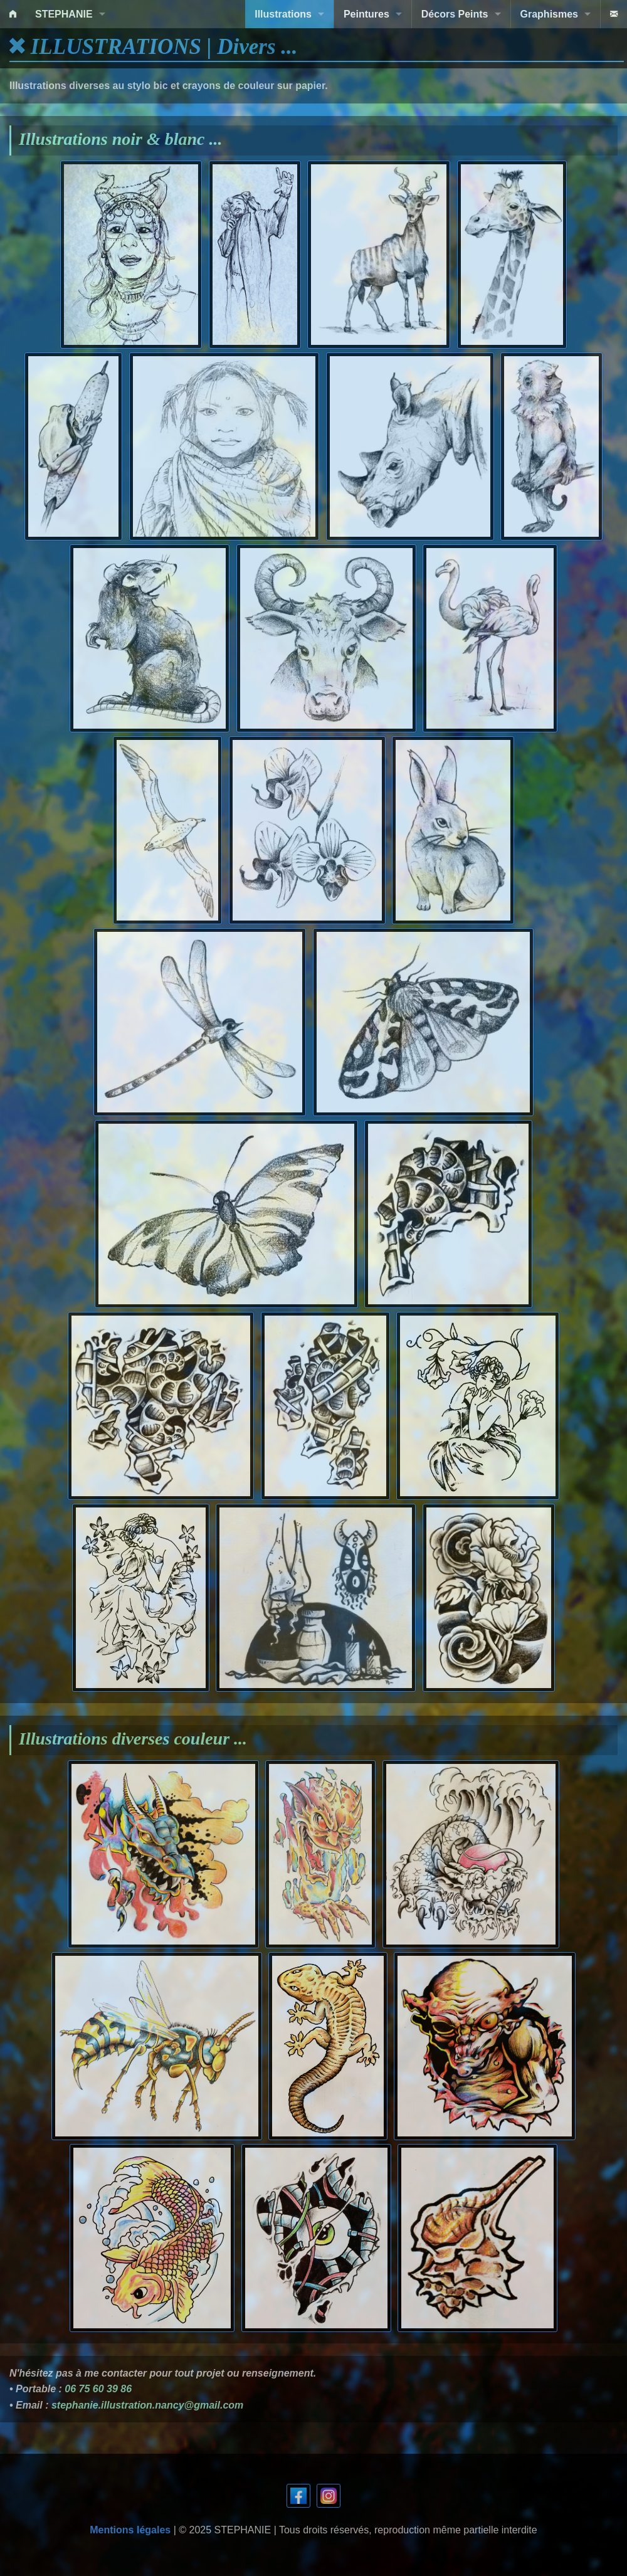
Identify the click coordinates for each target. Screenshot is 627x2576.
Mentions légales (130, 2530)
